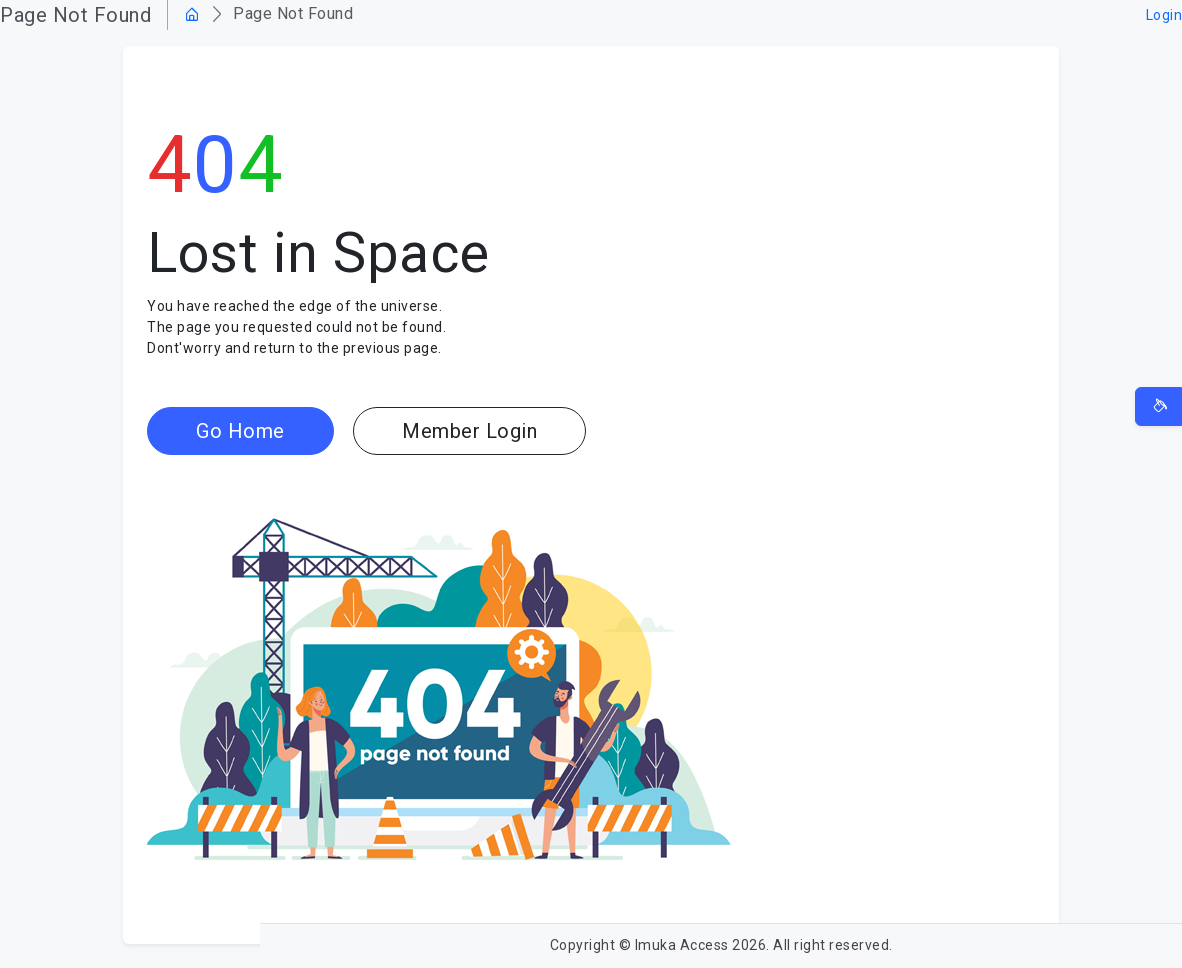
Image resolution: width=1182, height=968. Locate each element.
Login (1164, 15)
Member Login (469, 431)
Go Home (240, 431)
